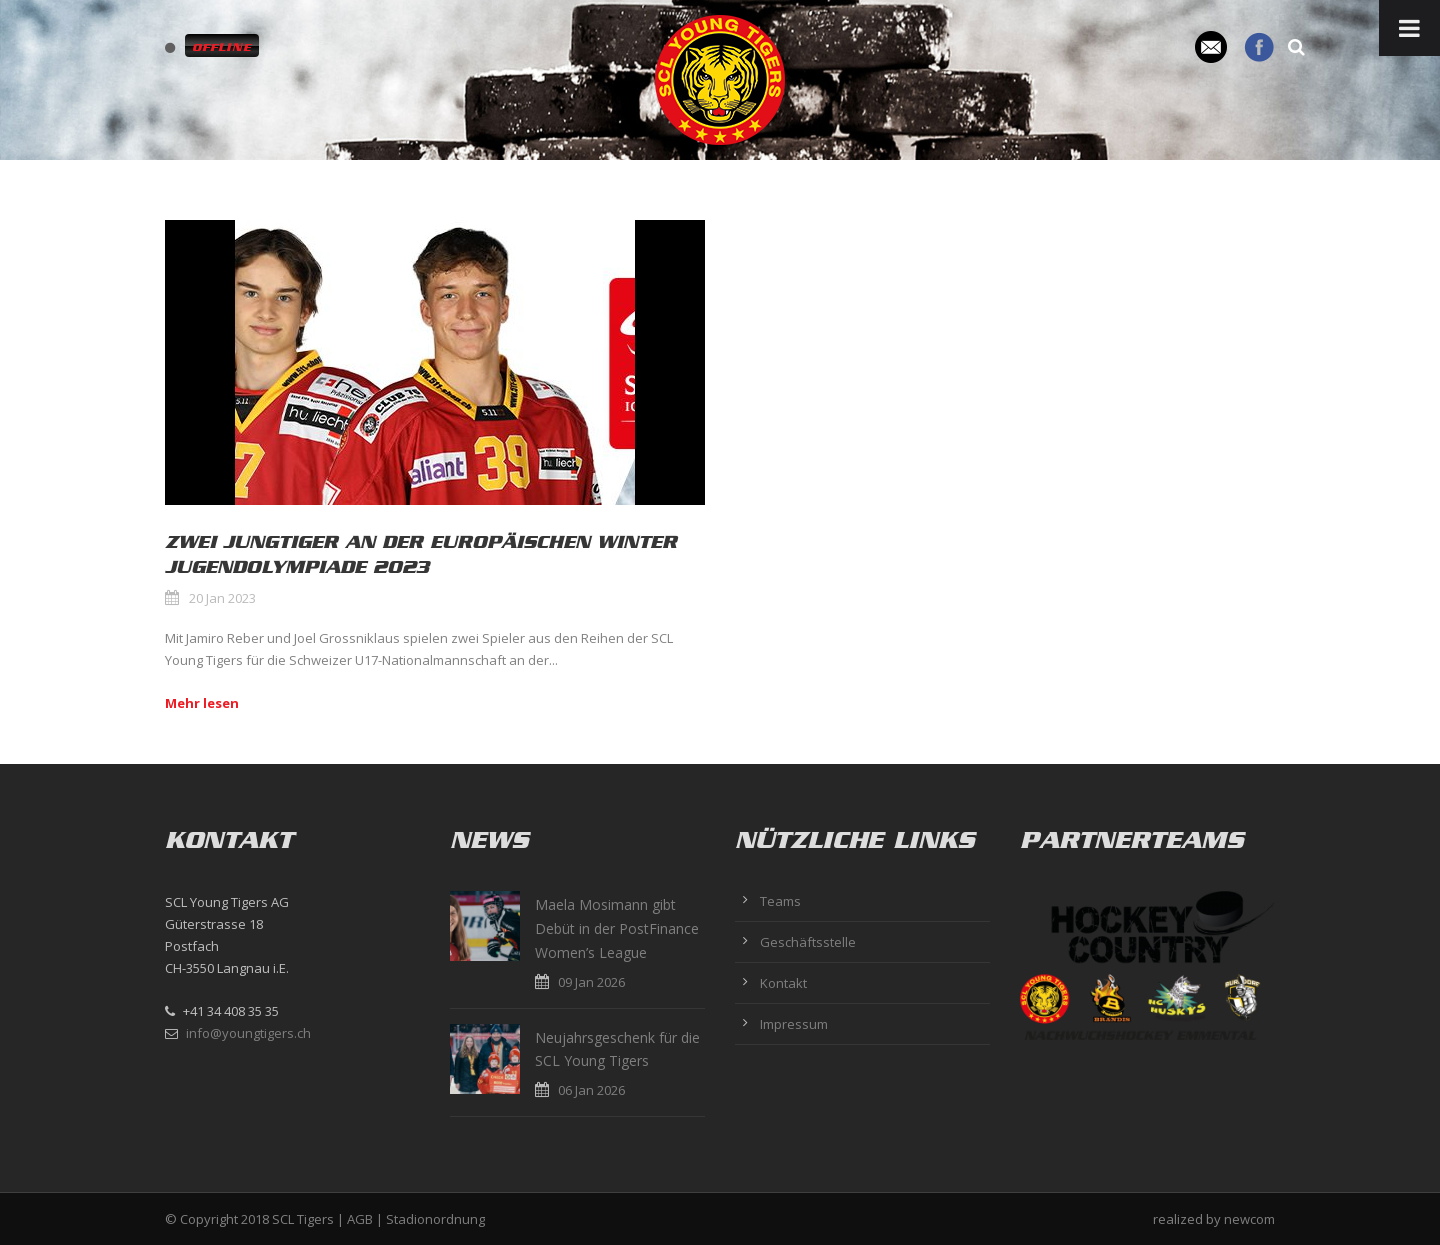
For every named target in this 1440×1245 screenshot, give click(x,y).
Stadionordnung (435, 1219)
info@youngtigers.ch (248, 1033)
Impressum (794, 1024)
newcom (1249, 1219)
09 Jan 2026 (591, 982)
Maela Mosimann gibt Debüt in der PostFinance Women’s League (617, 928)
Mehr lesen (202, 703)
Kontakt (783, 983)
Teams (780, 901)
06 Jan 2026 (591, 1090)
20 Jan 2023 (222, 598)
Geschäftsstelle (808, 942)
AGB (360, 1219)
